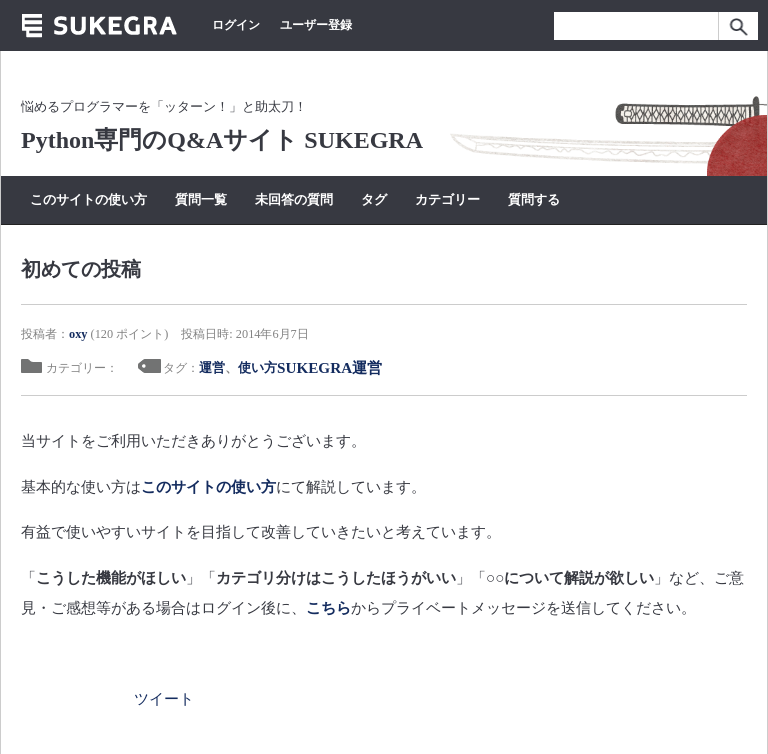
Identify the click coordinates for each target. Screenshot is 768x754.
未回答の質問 (294, 199)
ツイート (164, 698)
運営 (212, 367)
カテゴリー (447, 199)
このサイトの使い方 (88, 199)
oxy (78, 334)
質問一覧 (201, 199)
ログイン (236, 25)
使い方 (257, 367)
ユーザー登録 (316, 25)
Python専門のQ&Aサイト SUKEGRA (222, 140)
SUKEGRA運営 (329, 367)
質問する (534, 199)
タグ (374, 199)
